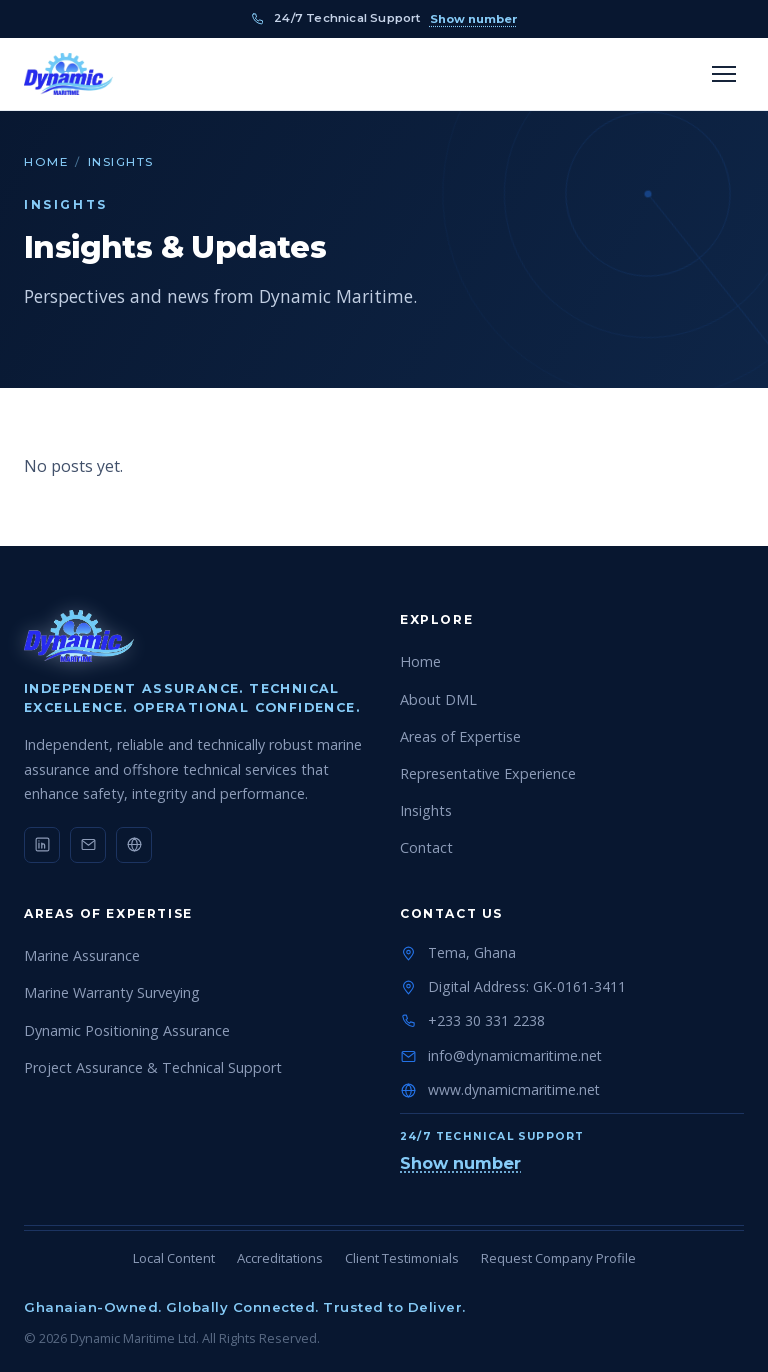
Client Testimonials (402, 1258)
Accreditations (280, 1258)
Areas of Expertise (460, 736)
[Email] (88, 845)
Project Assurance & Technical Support (153, 1067)
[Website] (134, 845)
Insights (426, 810)
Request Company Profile (558, 1258)
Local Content (174, 1258)
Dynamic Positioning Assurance (127, 1030)
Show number (474, 19)
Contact (426, 847)
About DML (438, 699)
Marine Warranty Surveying (112, 992)
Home (46, 162)
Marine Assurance (82, 955)
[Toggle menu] (724, 74)
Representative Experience (488, 773)
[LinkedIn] (42, 845)
